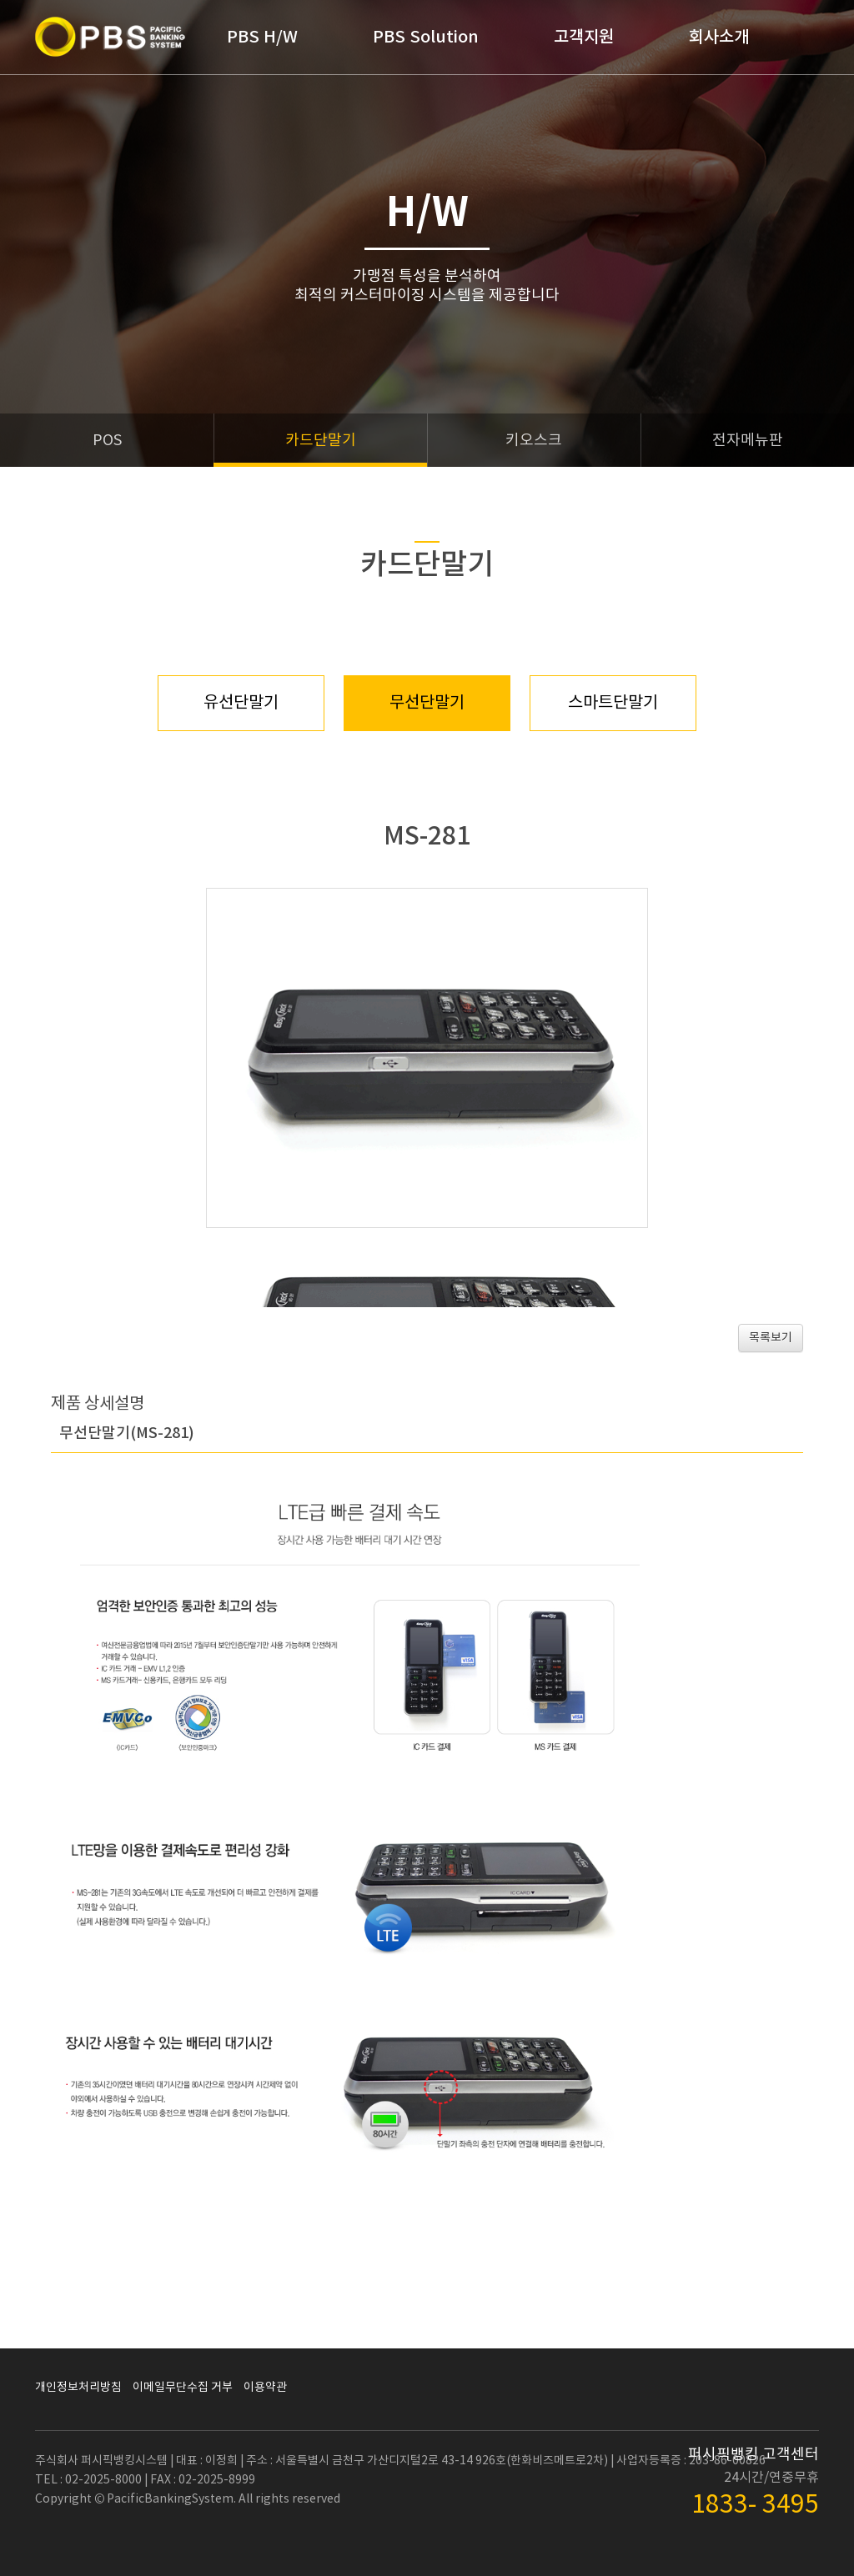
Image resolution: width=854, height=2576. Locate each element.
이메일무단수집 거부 (183, 2387)
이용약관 (265, 2387)
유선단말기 (241, 703)
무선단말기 (427, 703)
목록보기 (770, 1338)
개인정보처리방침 (78, 2387)
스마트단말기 (613, 703)
